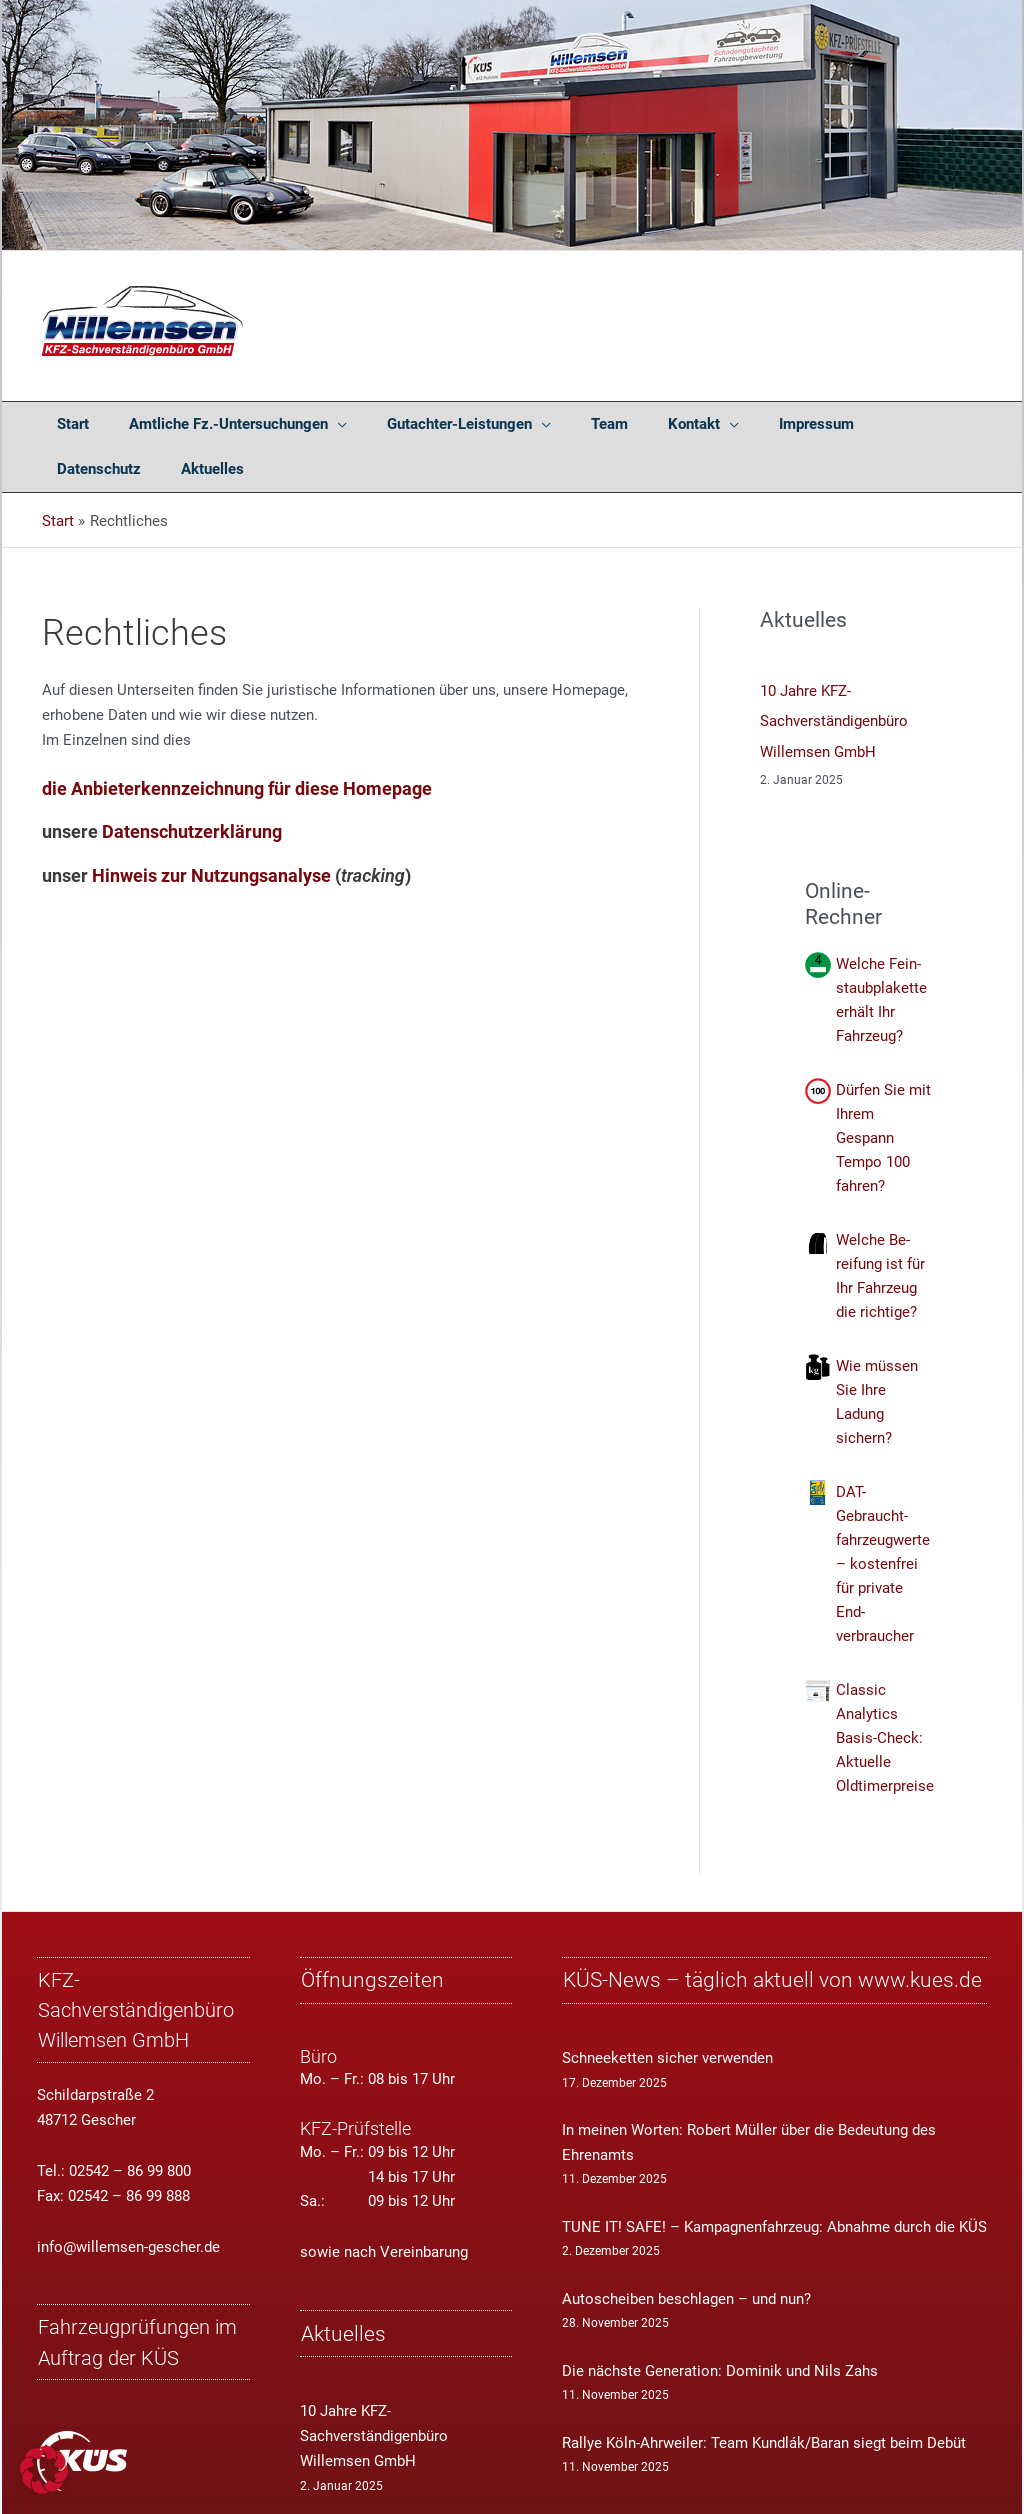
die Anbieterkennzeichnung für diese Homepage (237, 743)
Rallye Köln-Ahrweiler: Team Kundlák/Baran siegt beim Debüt (764, 2391)
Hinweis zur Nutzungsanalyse (211, 829)
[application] (309, 424)
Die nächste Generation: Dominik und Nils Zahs (720, 2319)
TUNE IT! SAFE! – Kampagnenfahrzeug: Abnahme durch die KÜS (774, 2175)
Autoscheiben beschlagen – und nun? (686, 2247)
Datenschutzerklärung (192, 786)
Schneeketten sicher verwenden (667, 2006)
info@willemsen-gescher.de (128, 2195)
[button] (44, 2470)
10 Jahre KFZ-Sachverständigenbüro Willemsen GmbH (834, 676)
